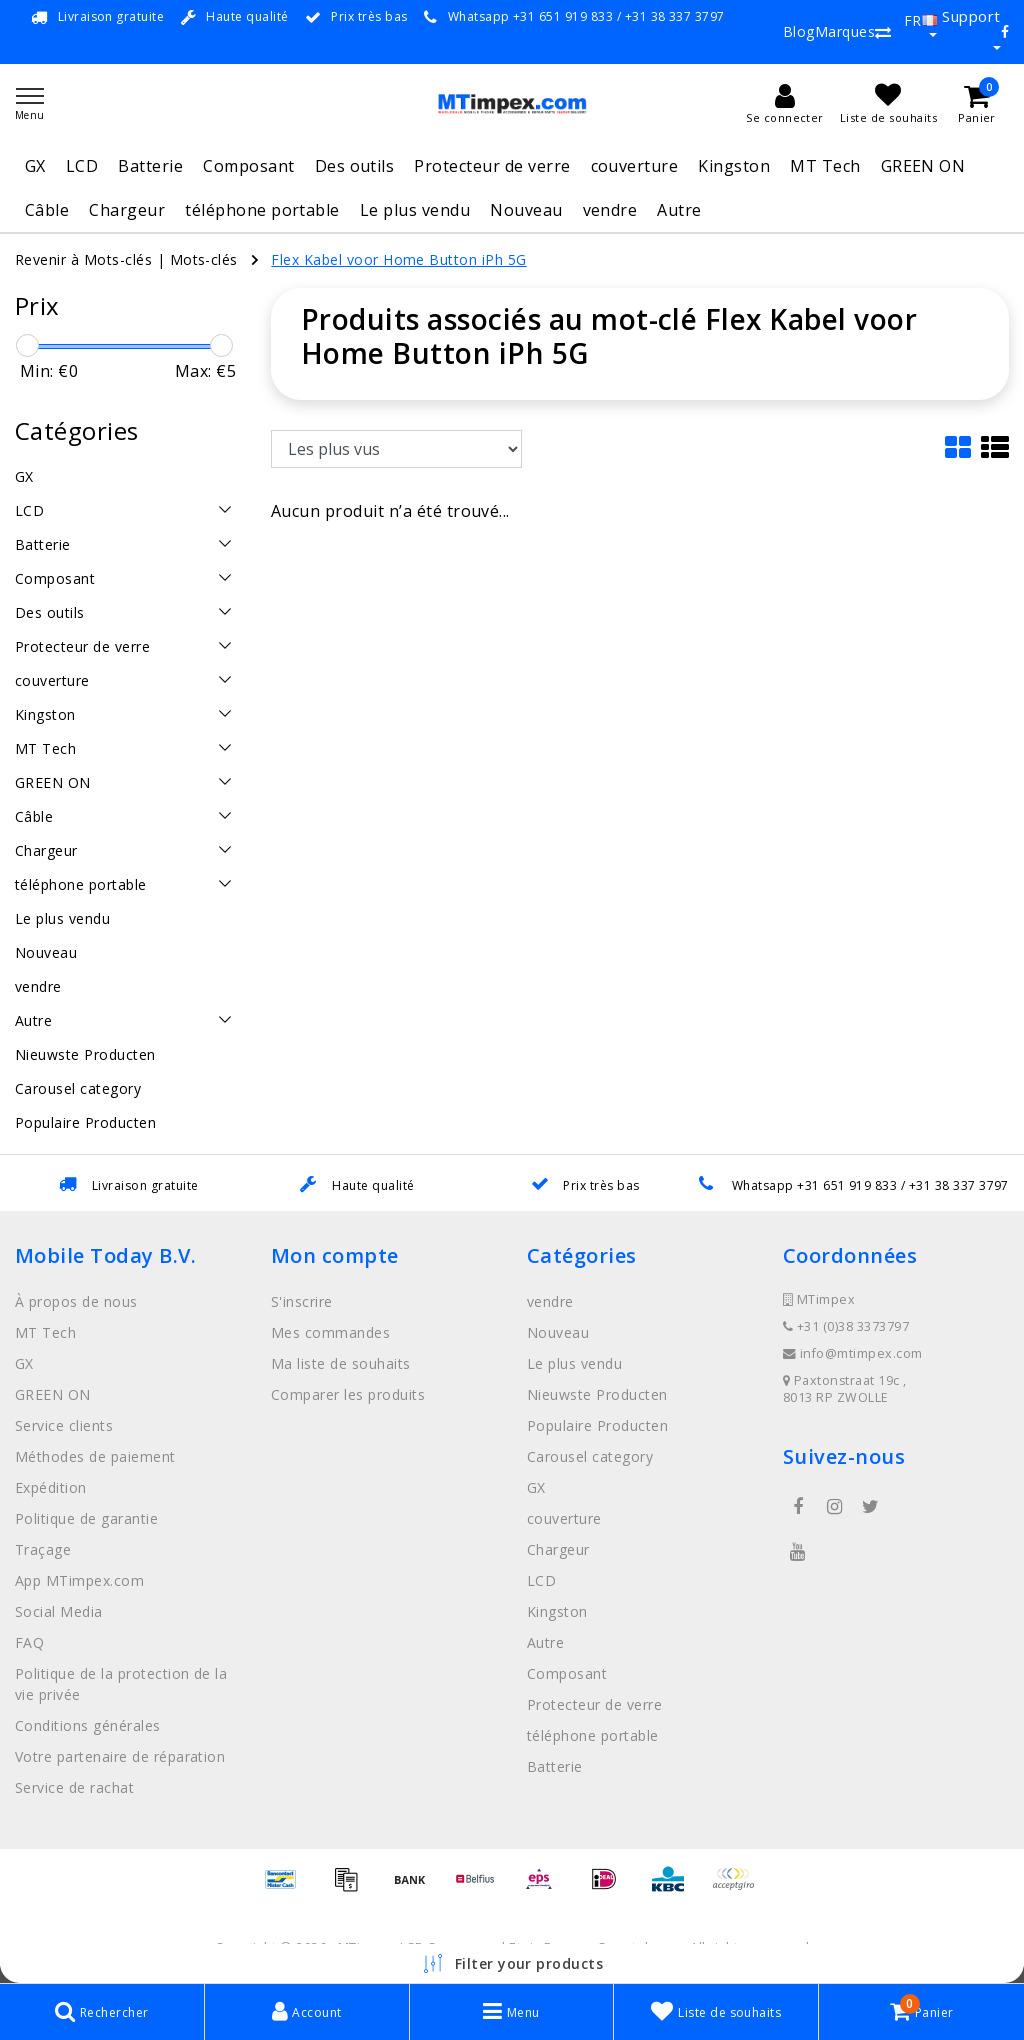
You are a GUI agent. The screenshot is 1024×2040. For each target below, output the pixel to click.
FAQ (29, 1642)
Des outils (355, 166)
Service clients (64, 1425)
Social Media (59, 1611)
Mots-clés (204, 259)
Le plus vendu (415, 210)
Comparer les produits (348, 1394)
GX (35, 166)
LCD (82, 166)
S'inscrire (302, 1301)
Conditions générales (88, 1725)
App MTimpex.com (79, 1580)
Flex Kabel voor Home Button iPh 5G (398, 259)
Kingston (734, 166)
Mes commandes (330, 1332)
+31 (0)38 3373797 (846, 1326)
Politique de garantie (86, 1518)
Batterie (150, 166)
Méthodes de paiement (95, 1456)
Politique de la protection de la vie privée (121, 1684)
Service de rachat (74, 1787)
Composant (248, 166)
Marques (845, 31)
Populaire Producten (597, 1425)
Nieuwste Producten (597, 1394)
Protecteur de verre (492, 166)
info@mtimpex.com (853, 1353)
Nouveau (526, 210)
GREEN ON (923, 166)
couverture (635, 166)
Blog (799, 31)
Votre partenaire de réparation (120, 1756)
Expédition (51, 1487)
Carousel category (590, 1456)
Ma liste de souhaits (341, 1363)
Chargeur (127, 210)
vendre (610, 210)
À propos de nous (76, 1301)
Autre (679, 210)
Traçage (43, 1549)
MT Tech (825, 166)
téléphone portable (262, 210)
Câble (47, 210)
